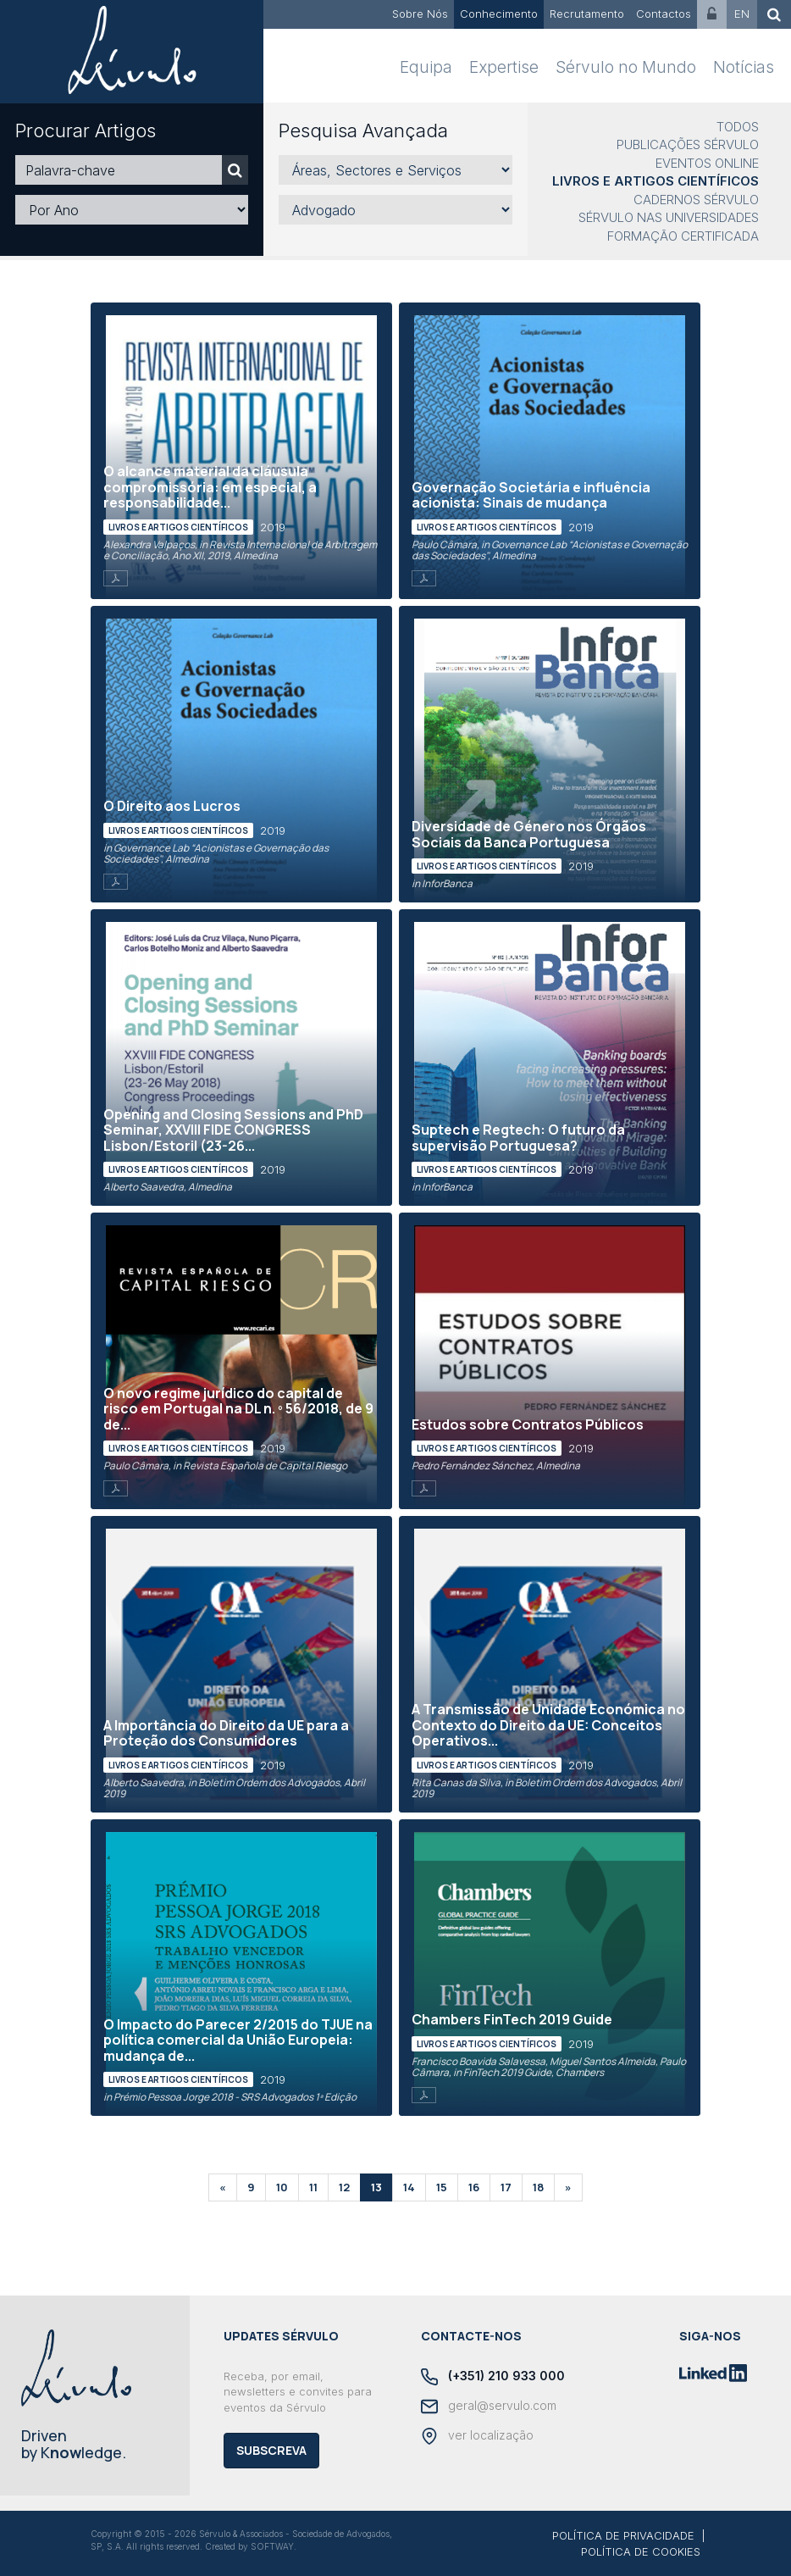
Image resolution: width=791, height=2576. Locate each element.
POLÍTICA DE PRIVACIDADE (623, 2535)
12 (344, 2187)
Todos (737, 127)
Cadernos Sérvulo (696, 200)
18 (538, 2187)
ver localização (477, 2436)
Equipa (426, 67)
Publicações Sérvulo (688, 144)
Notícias (743, 67)
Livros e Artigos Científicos (655, 181)
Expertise (504, 67)
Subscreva (271, 2450)
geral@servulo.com (488, 2406)
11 (313, 2187)
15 (441, 2187)
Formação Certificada (683, 236)
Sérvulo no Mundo (626, 67)
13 (376, 2187)
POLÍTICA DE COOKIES (640, 2551)
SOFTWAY (272, 2546)
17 (506, 2187)
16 (473, 2187)
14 (409, 2187)
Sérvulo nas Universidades (668, 217)
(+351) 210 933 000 (493, 2376)
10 (282, 2187)
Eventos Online (707, 163)
